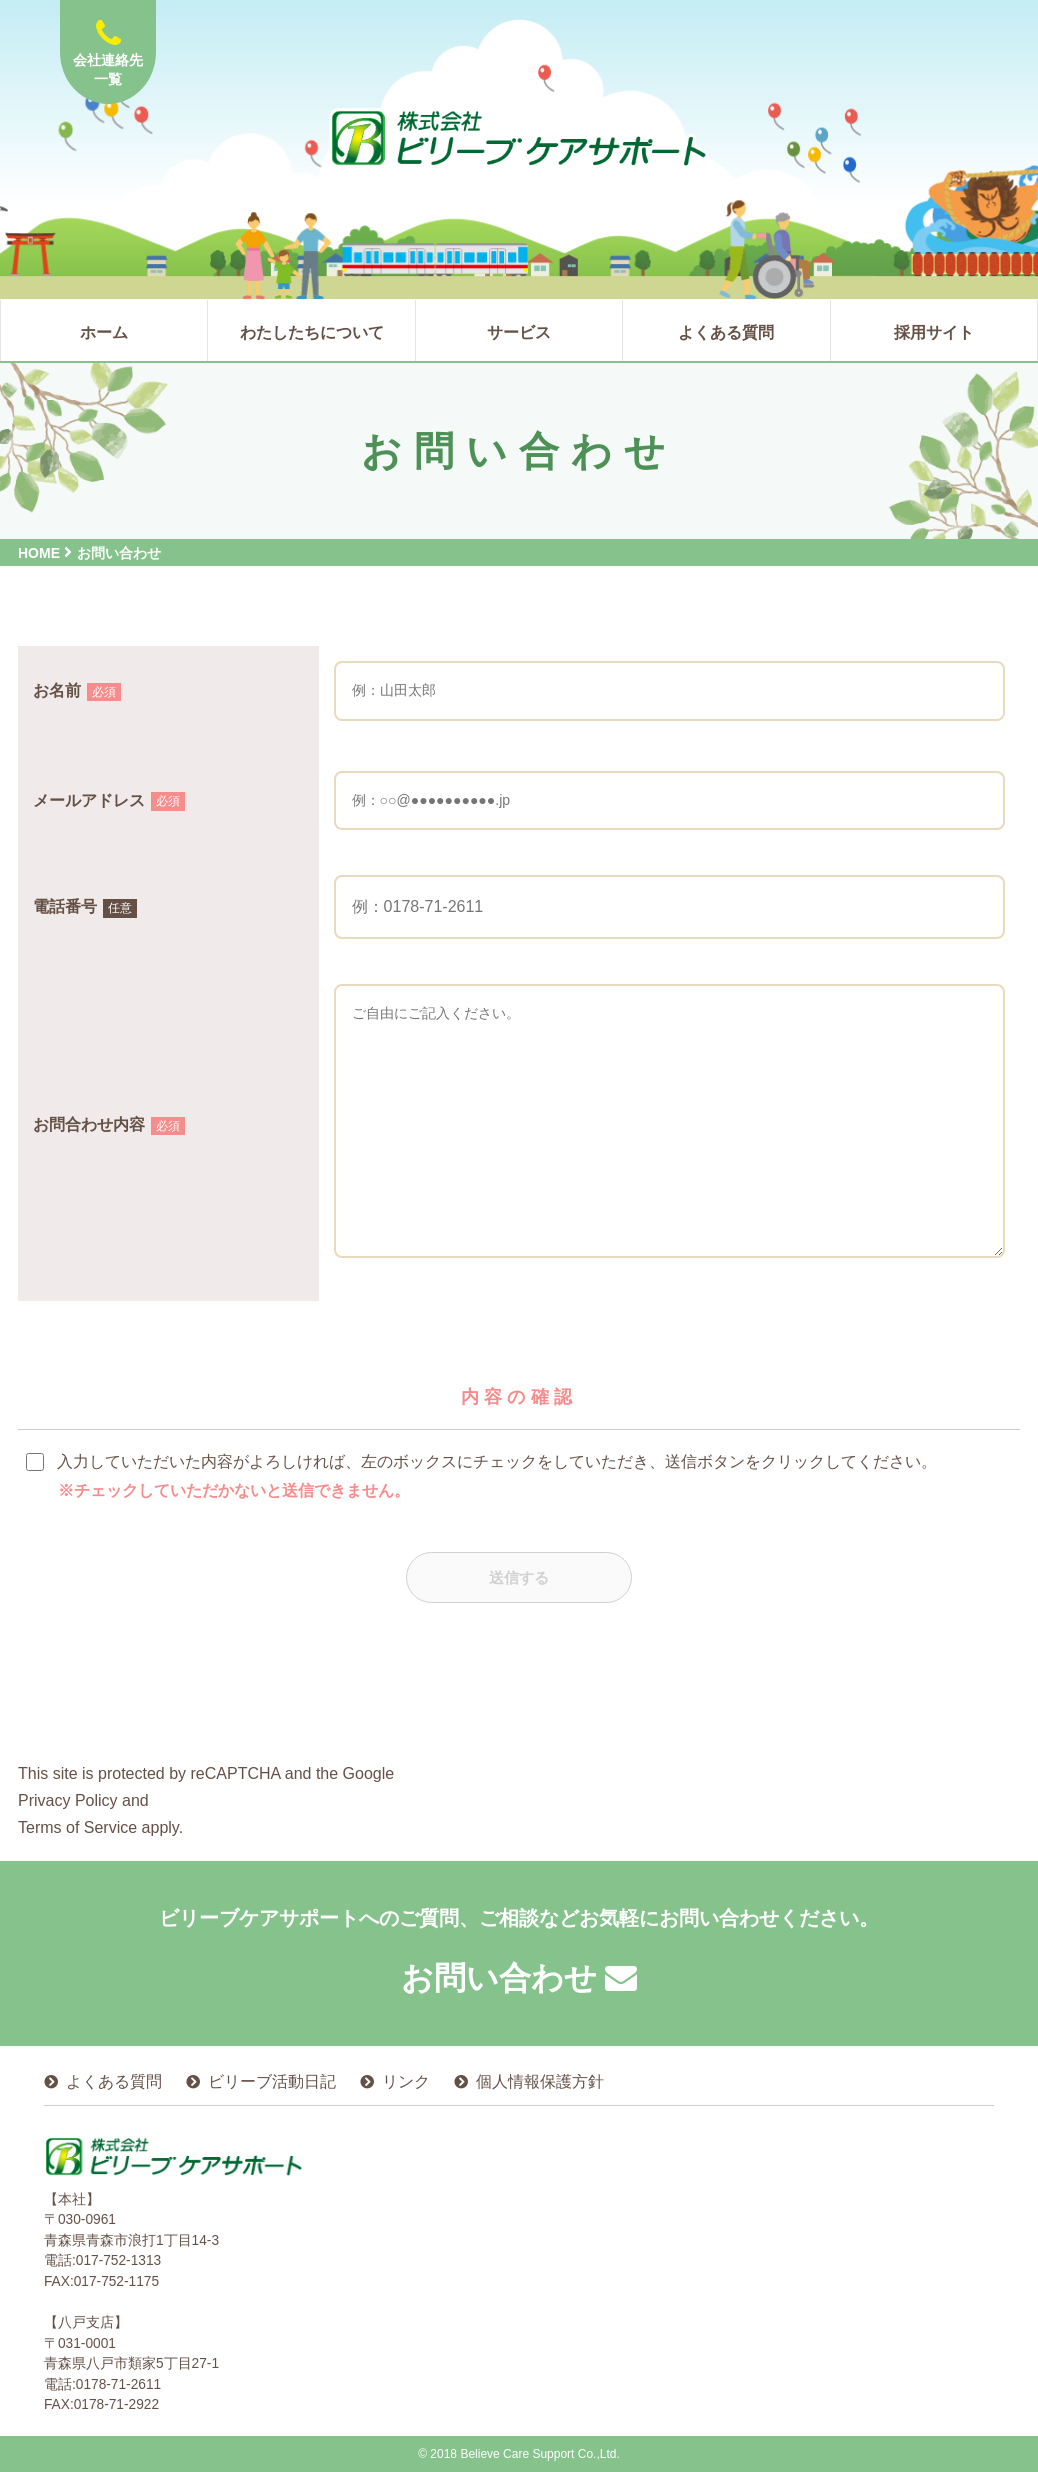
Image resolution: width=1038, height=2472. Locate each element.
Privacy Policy (68, 1803)
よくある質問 (114, 2081)
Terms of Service (77, 1830)
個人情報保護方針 (540, 2081)
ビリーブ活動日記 (272, 2081)
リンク (406, 2081)
